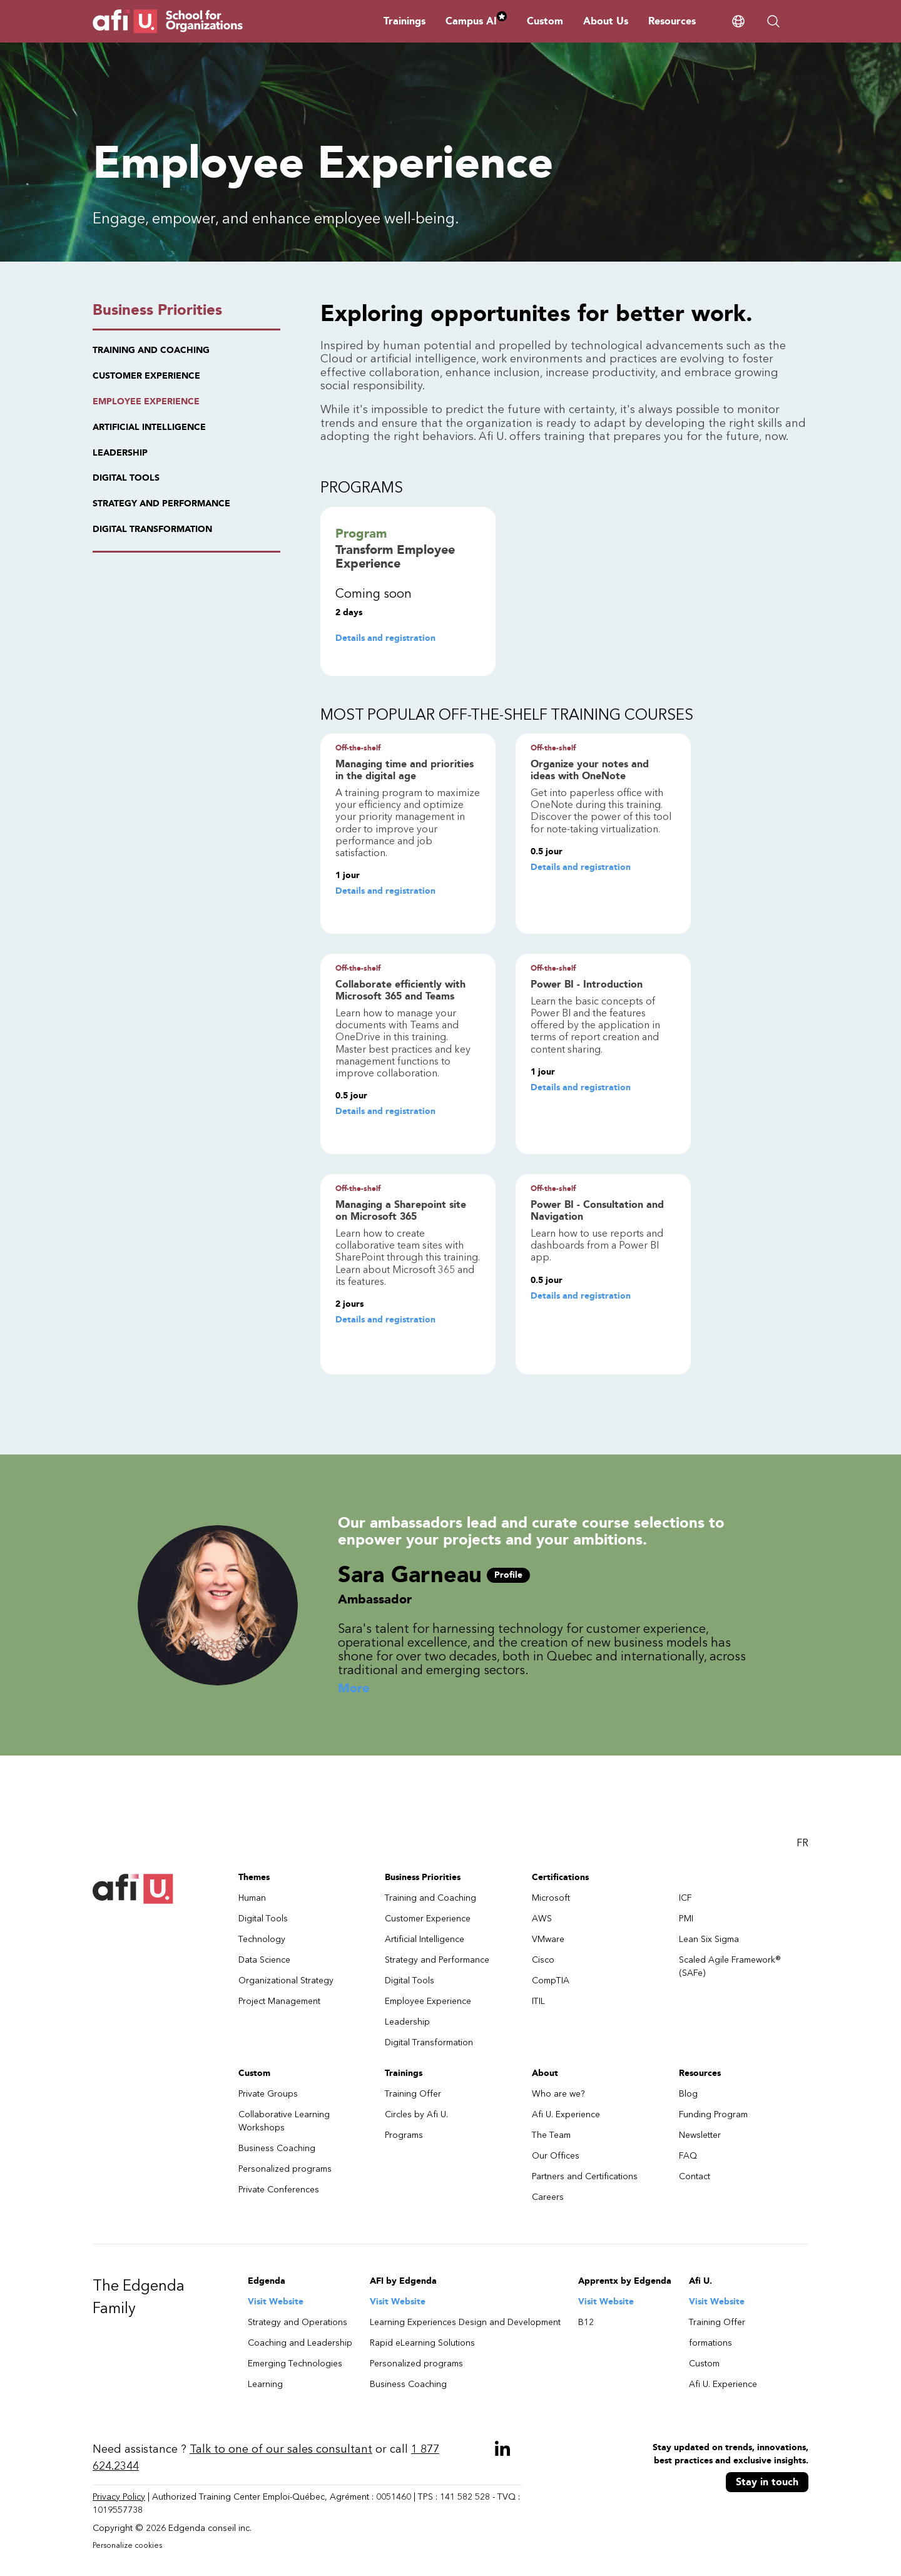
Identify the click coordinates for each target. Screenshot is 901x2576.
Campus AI (476, 21)
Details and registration (385, 638)
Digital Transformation (429, 2042)
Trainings (404, 21)
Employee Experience (428, 2001)
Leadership (407, 2021)
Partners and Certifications (585, 2176)
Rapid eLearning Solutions (422, 2343)
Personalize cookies (127, 2545)
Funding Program (713, 2114)
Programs (404, 2135)
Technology (261, 1939)
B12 (586, 2322)
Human (252, 1898)
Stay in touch (767, 2482)
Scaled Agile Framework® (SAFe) (730, 1966)
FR (802, 1843)
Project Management (279, 2001)
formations (710, 2343)
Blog (688, 2093)
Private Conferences (278, 2189)
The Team (551, 2135)
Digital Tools (263, 1918)
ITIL (538, 2001)
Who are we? (558, 2093)
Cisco (543, 1960)
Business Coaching (276, 2148)
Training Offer (413, 2093)
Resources (672, 21)
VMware (548, 1939)
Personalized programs (285, 2169)
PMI (686, 1918)
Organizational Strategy (285, 1980)
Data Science (264, 1960)
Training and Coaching (430, 1898)
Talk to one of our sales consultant (281, 2449)
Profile (508, 1575)
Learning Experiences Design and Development (465, 2322)
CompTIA (550, 1980)
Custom (545, 21)
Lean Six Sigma (709, 1939)
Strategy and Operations (297, 2322)
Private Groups (268, 2093)
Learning (265, 2384)
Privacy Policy (119, 2497)
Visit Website (275, 2301)
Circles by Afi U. (416, 2114)
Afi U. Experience (566, 2114)
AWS (542, 1918)
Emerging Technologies (295, 2363)
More (353, 1688)
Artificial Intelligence (424, 1939)
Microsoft (551, 1898)
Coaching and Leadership (300, 2343)
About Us (605, 21)
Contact (694, 2176)
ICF (685, 1898)
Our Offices (555, 2155)
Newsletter (700, 2135)
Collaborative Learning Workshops (284, 2121)
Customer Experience (428, 1918)
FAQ (688, 2155)
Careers (548, 2197)
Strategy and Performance (437, 1960)
